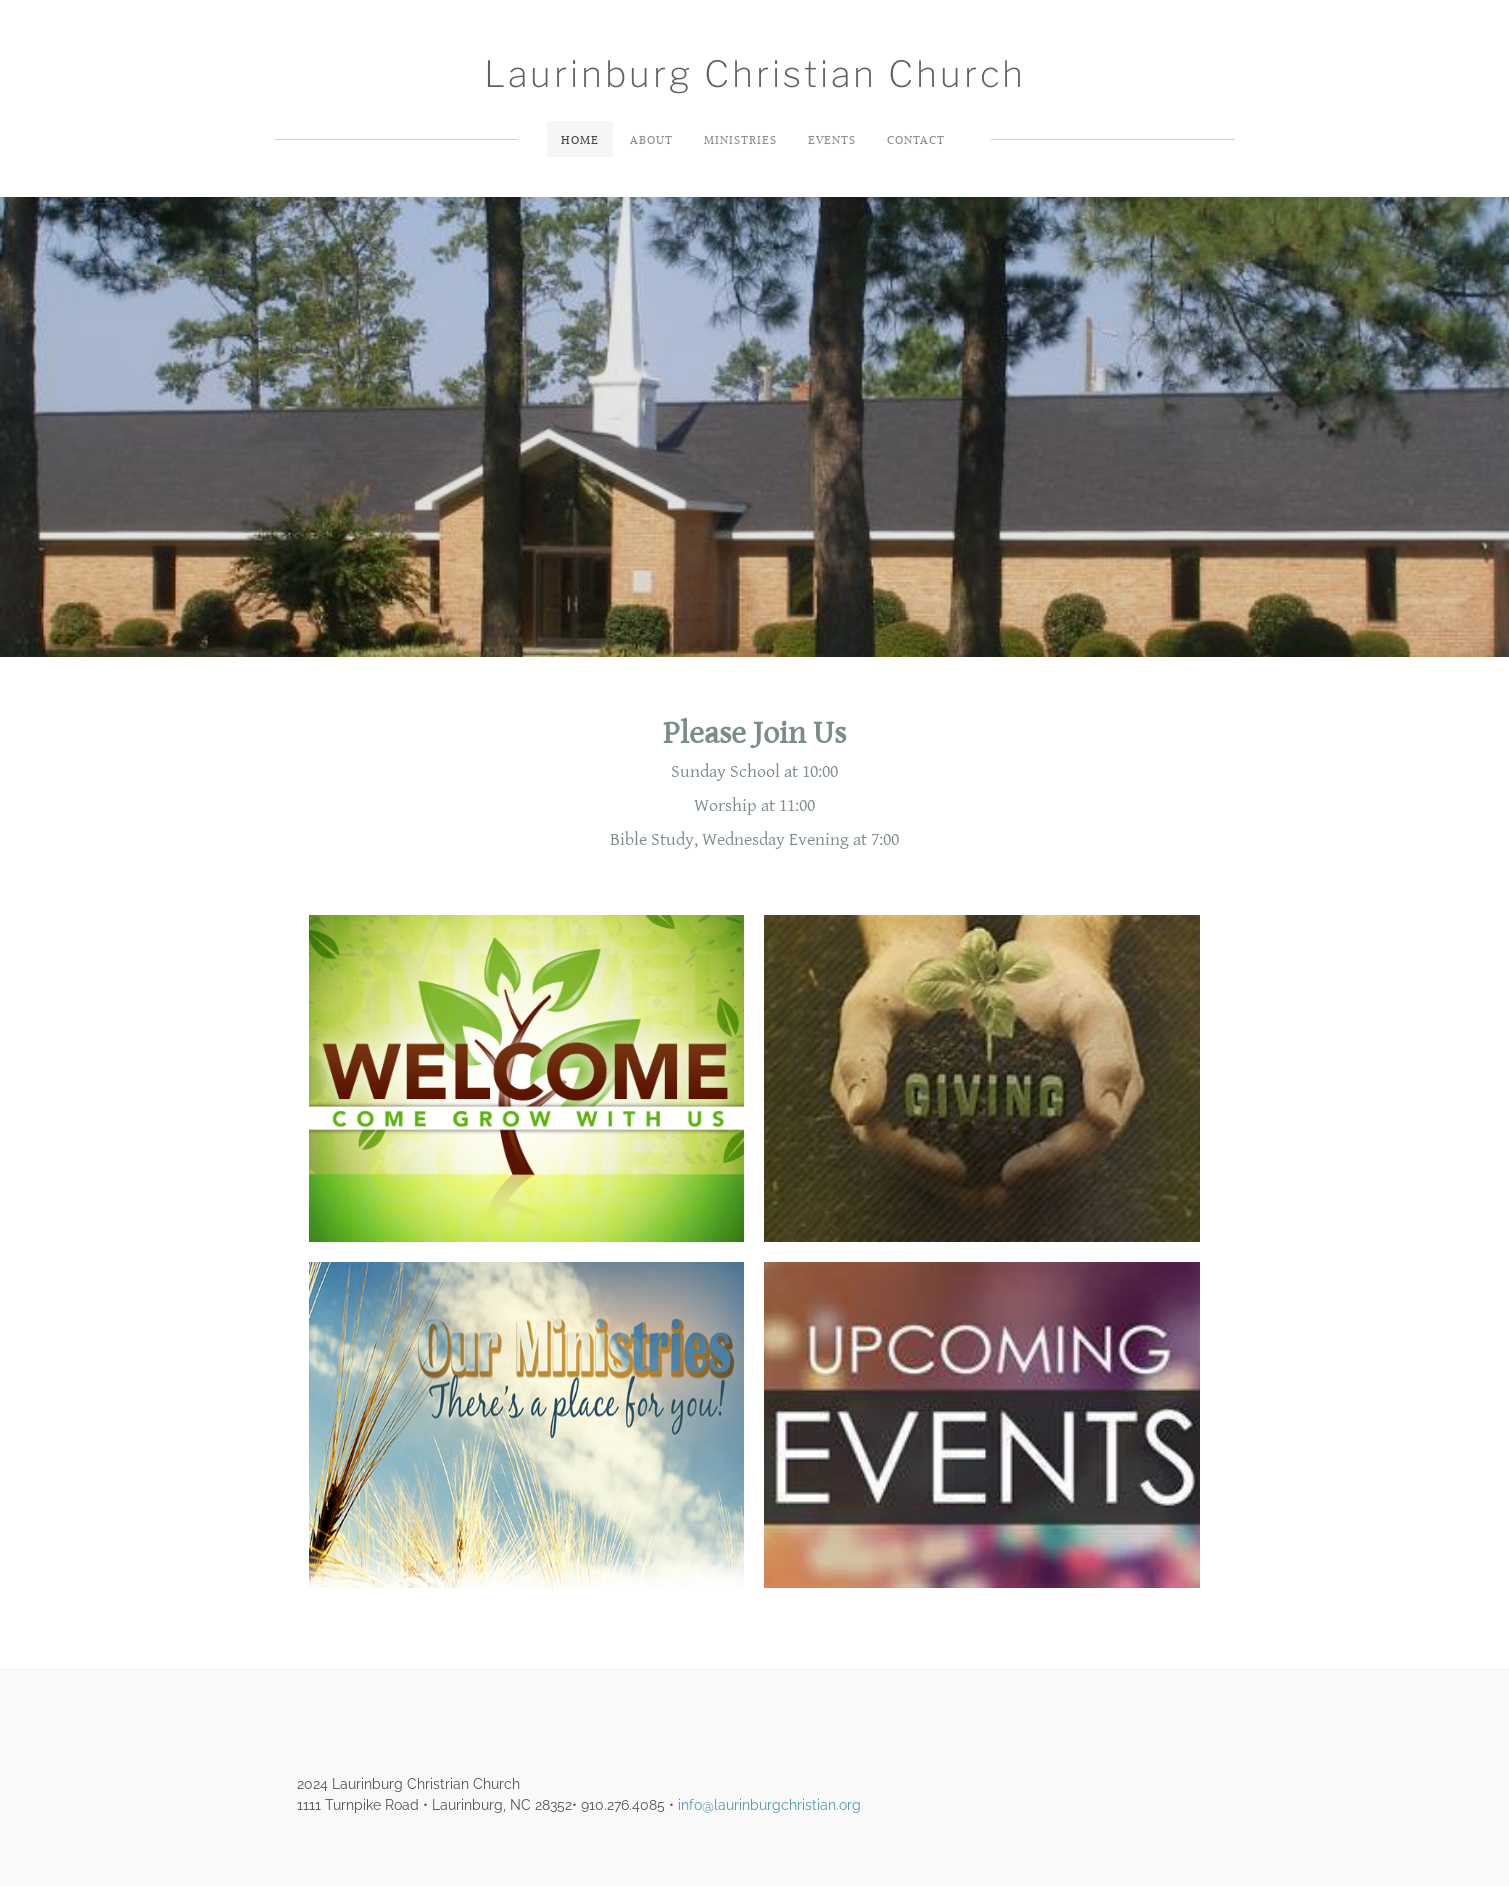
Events (832, 139)
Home (580, 139)
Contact (916, 139)
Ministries (740, 139)
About (651, 139)
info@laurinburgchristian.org (769, 1805)
